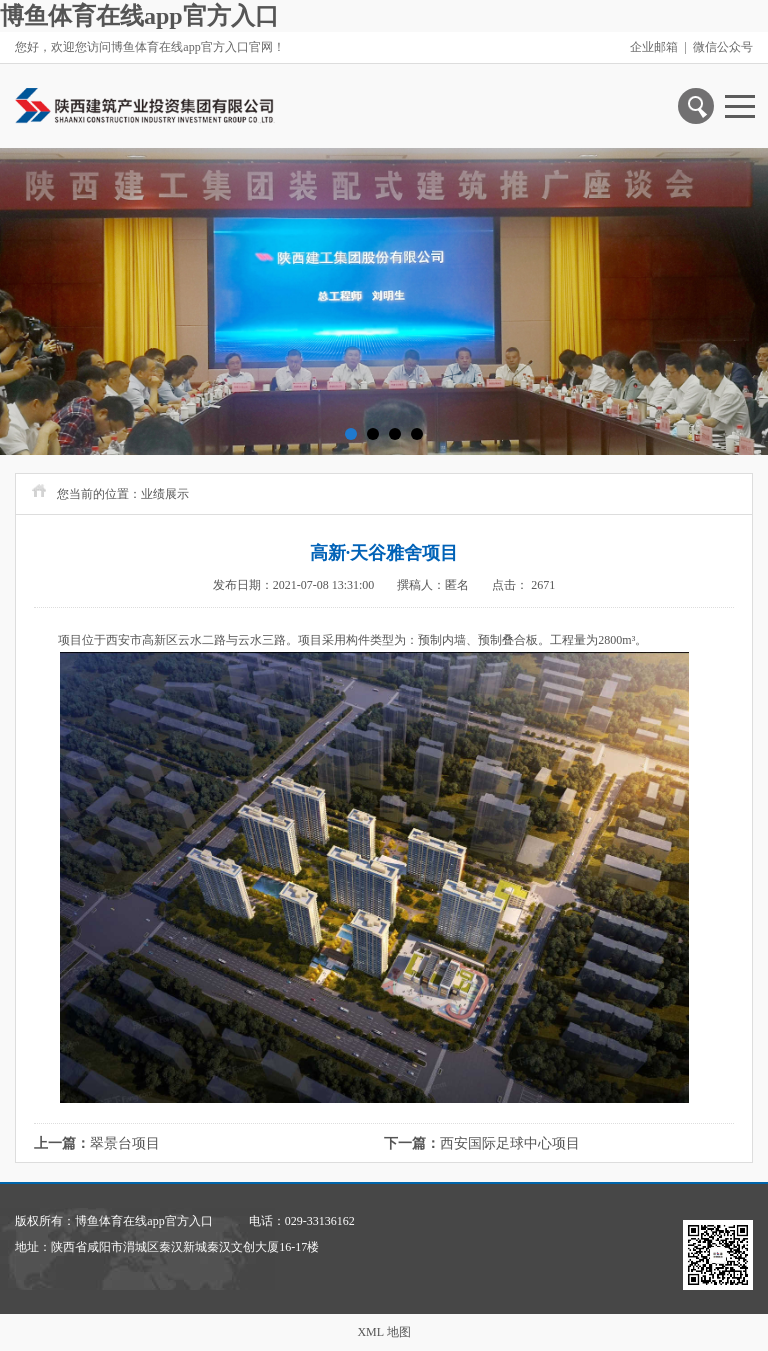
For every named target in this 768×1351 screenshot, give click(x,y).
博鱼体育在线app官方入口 (139, 16)
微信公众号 (723, 47)
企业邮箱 (654, 47)
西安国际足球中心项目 (510, 1143)
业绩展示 (165, 494)
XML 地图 (383, 1332)
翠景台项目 (125, 1143)
